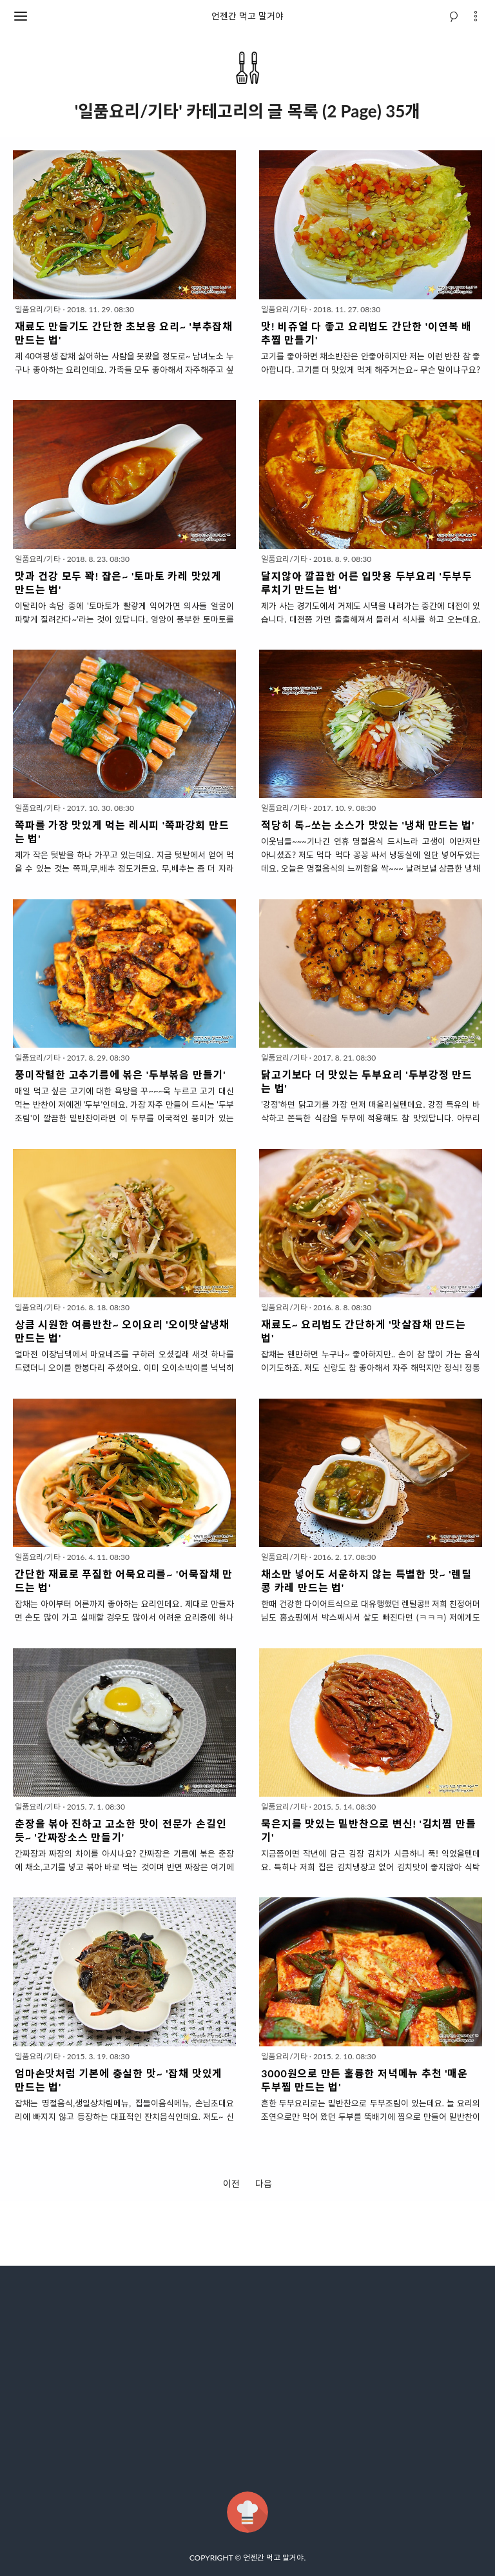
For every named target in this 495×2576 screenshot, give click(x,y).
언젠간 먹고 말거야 (247, 15)
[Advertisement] (247, 2378)
